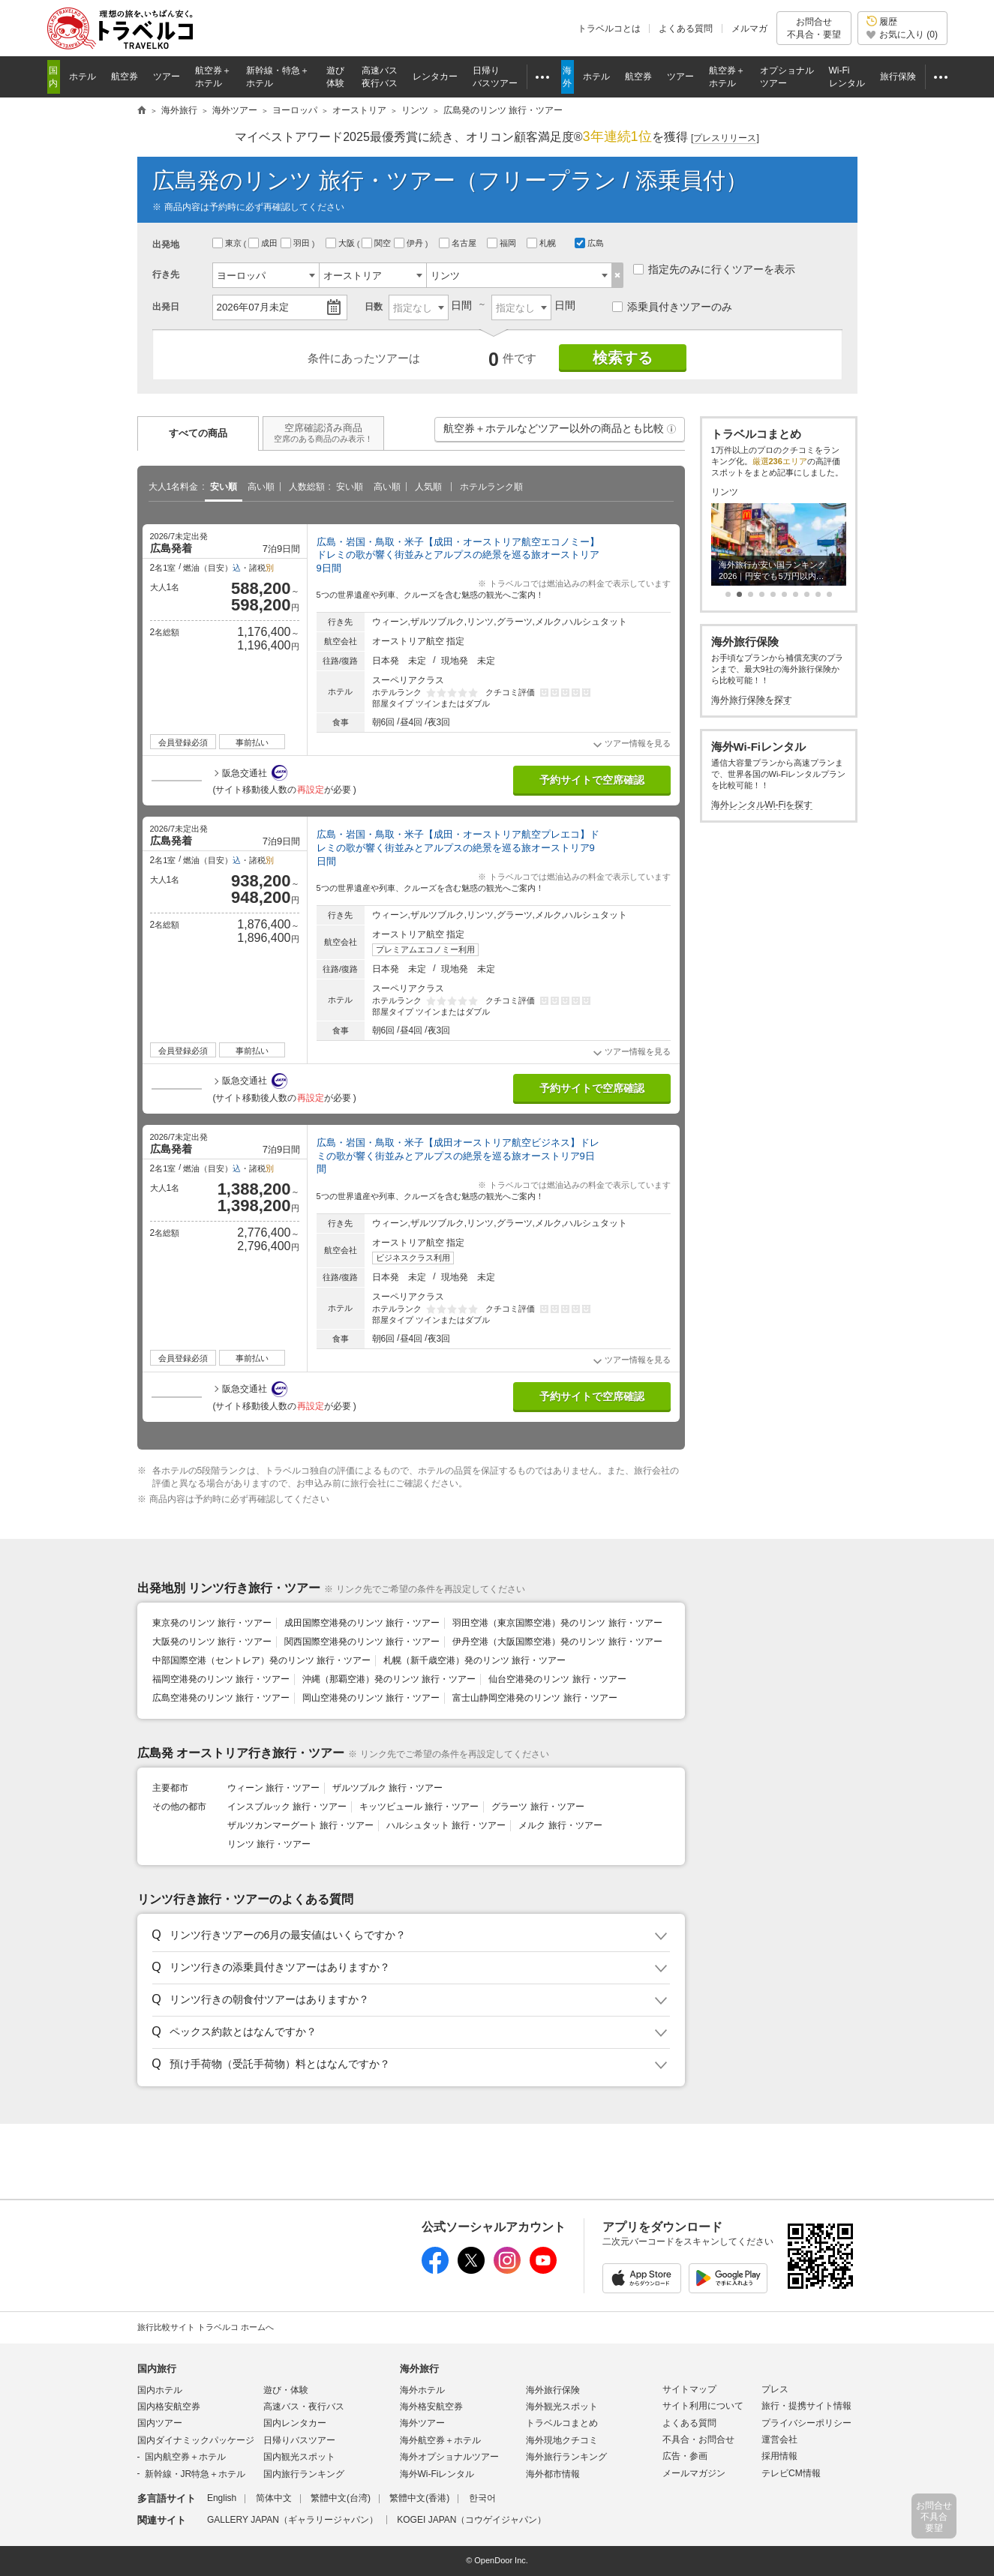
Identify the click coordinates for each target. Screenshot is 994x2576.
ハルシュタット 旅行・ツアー (446, 1825)
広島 (589, 243)
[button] (671, 428)
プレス (774, 2389)
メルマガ (749, 28)
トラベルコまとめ (562, 2423)
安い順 (223, 486)
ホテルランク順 (491, 486)
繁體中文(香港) (419, 2498)
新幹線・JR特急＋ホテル (195, 2474)
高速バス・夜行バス (303, 2406)
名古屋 (459, 243)
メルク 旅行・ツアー (560, 1825)
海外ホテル (422, 2390)
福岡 (502, 243)
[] (725, 138)
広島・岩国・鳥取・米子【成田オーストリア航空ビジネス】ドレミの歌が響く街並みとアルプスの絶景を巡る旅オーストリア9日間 (458, 1155)
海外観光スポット (562, 2406)
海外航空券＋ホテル (440, 2440)
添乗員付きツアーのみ (672, 307)
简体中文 (274, 2498)
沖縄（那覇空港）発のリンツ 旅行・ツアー (389, 1679)
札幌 (542, 243)
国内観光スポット (299, 2457)
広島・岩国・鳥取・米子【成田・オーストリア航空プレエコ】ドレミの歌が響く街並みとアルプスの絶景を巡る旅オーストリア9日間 (458, 847)
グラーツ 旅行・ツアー (537, 1806)
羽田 (296, 243)
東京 (228, 243)
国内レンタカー (294, 2423)
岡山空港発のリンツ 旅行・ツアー (371, 1698)
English (221, 2498)
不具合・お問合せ (698, 2439)
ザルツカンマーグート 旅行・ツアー (300, 1825)
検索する (623, 357)
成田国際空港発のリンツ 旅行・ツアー (362, 1623)
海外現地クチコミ (562, 2440)
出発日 (165, 306)
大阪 (341, 243)
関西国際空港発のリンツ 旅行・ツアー (362, 1641)
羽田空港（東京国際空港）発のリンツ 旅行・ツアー (557, 1623)
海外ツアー (422, 2423)
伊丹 (409, 243)
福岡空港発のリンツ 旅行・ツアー (221, 1679)
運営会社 (779, 2439)
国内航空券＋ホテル (185, 2457)
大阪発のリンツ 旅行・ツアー (212, 1641)
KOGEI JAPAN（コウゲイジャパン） (471, 2520)
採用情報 (779, 2456)
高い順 (261, 486)
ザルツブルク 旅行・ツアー (387, 1788)
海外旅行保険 (553, 2390)
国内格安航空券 (168, 2406)
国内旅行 (156, 2368)
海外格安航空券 (431, 2406)
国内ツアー (159, 2423)
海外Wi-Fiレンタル (437, 2474)
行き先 (165, 274)
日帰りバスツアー (299, 2440)
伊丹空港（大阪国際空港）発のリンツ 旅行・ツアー (557, 1641)
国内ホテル (159, 2390)
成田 (264, 243)
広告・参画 (684, 2456)
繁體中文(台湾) (341, 2498)
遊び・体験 (285, 2390)
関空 (377, 243)
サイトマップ (689, 2389)
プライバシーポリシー (806, 2423)
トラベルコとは (609, 28)
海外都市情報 (553, 2474)
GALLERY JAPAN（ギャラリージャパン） (292, 2520)
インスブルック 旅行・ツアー (287, 1806)
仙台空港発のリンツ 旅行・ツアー (557, 1679)
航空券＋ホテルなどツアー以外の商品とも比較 (560, 432)
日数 (374, 306)
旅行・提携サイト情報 (806, 2406)
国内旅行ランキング (303, 2474)
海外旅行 (419, 2368)
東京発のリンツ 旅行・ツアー (212, 1623)
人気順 (428, 486)
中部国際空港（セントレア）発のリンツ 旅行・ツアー (261, 1660)
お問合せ (814, 28)
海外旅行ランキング (566, 2457)
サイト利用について (702, 2406)
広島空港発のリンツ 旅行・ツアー (221, 1698)
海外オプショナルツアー (449, 2457)
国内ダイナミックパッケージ (195, 2440)
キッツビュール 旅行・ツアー (419, 1806)
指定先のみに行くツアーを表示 (714, 269)
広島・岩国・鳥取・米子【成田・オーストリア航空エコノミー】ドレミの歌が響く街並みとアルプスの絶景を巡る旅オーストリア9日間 (458, 555)
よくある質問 (686, 28)
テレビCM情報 (791, 2473)
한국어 (482, 2498)
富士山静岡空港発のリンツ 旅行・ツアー (534, 1698)
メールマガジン (693, 2473)
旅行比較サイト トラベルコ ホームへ (205, 2327)
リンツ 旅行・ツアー (269, 1844)
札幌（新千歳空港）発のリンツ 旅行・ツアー (474, 1660)
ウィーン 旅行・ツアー (273, 1788)
